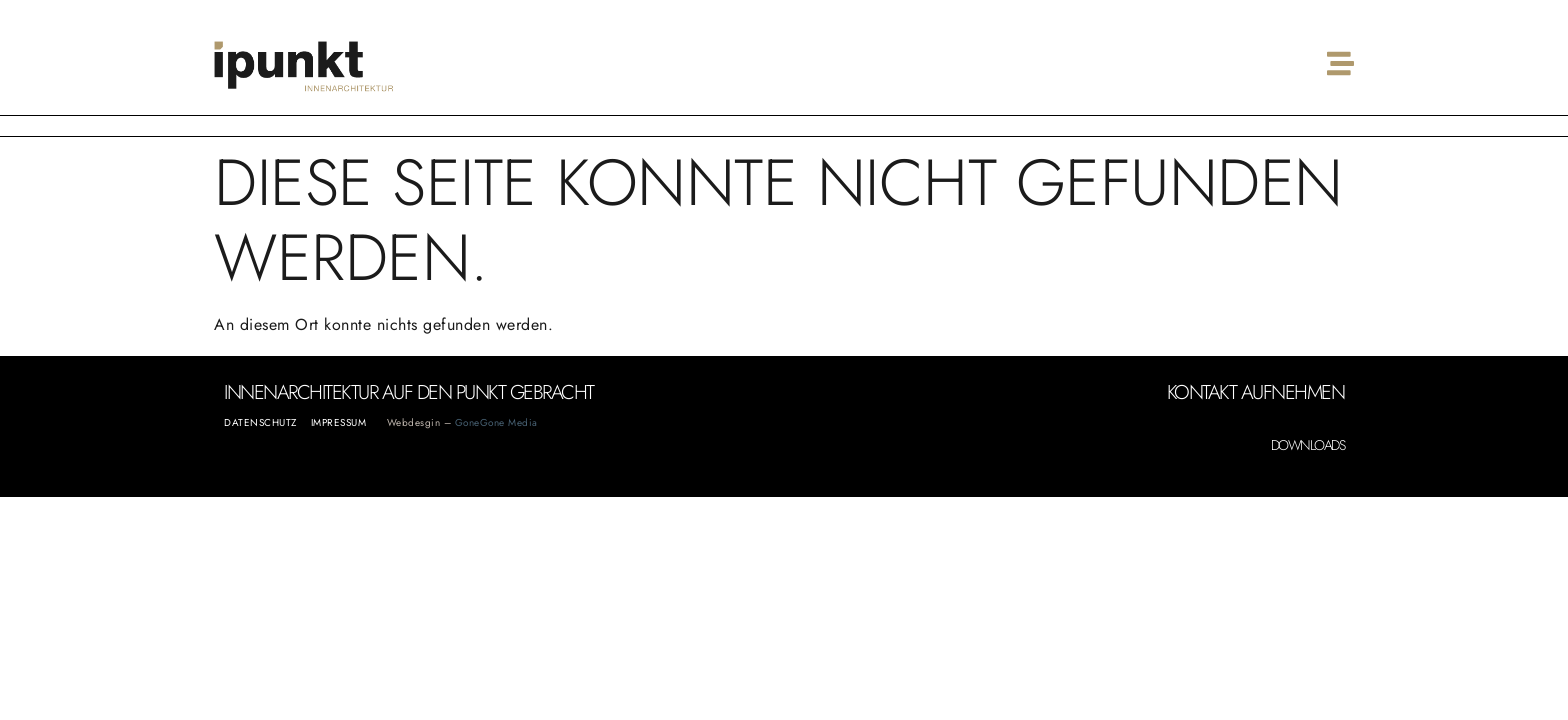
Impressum (339, 422)
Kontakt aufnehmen (1256, 392)
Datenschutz (260, 422)
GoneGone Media (496, 422)
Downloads (1308, 445)
